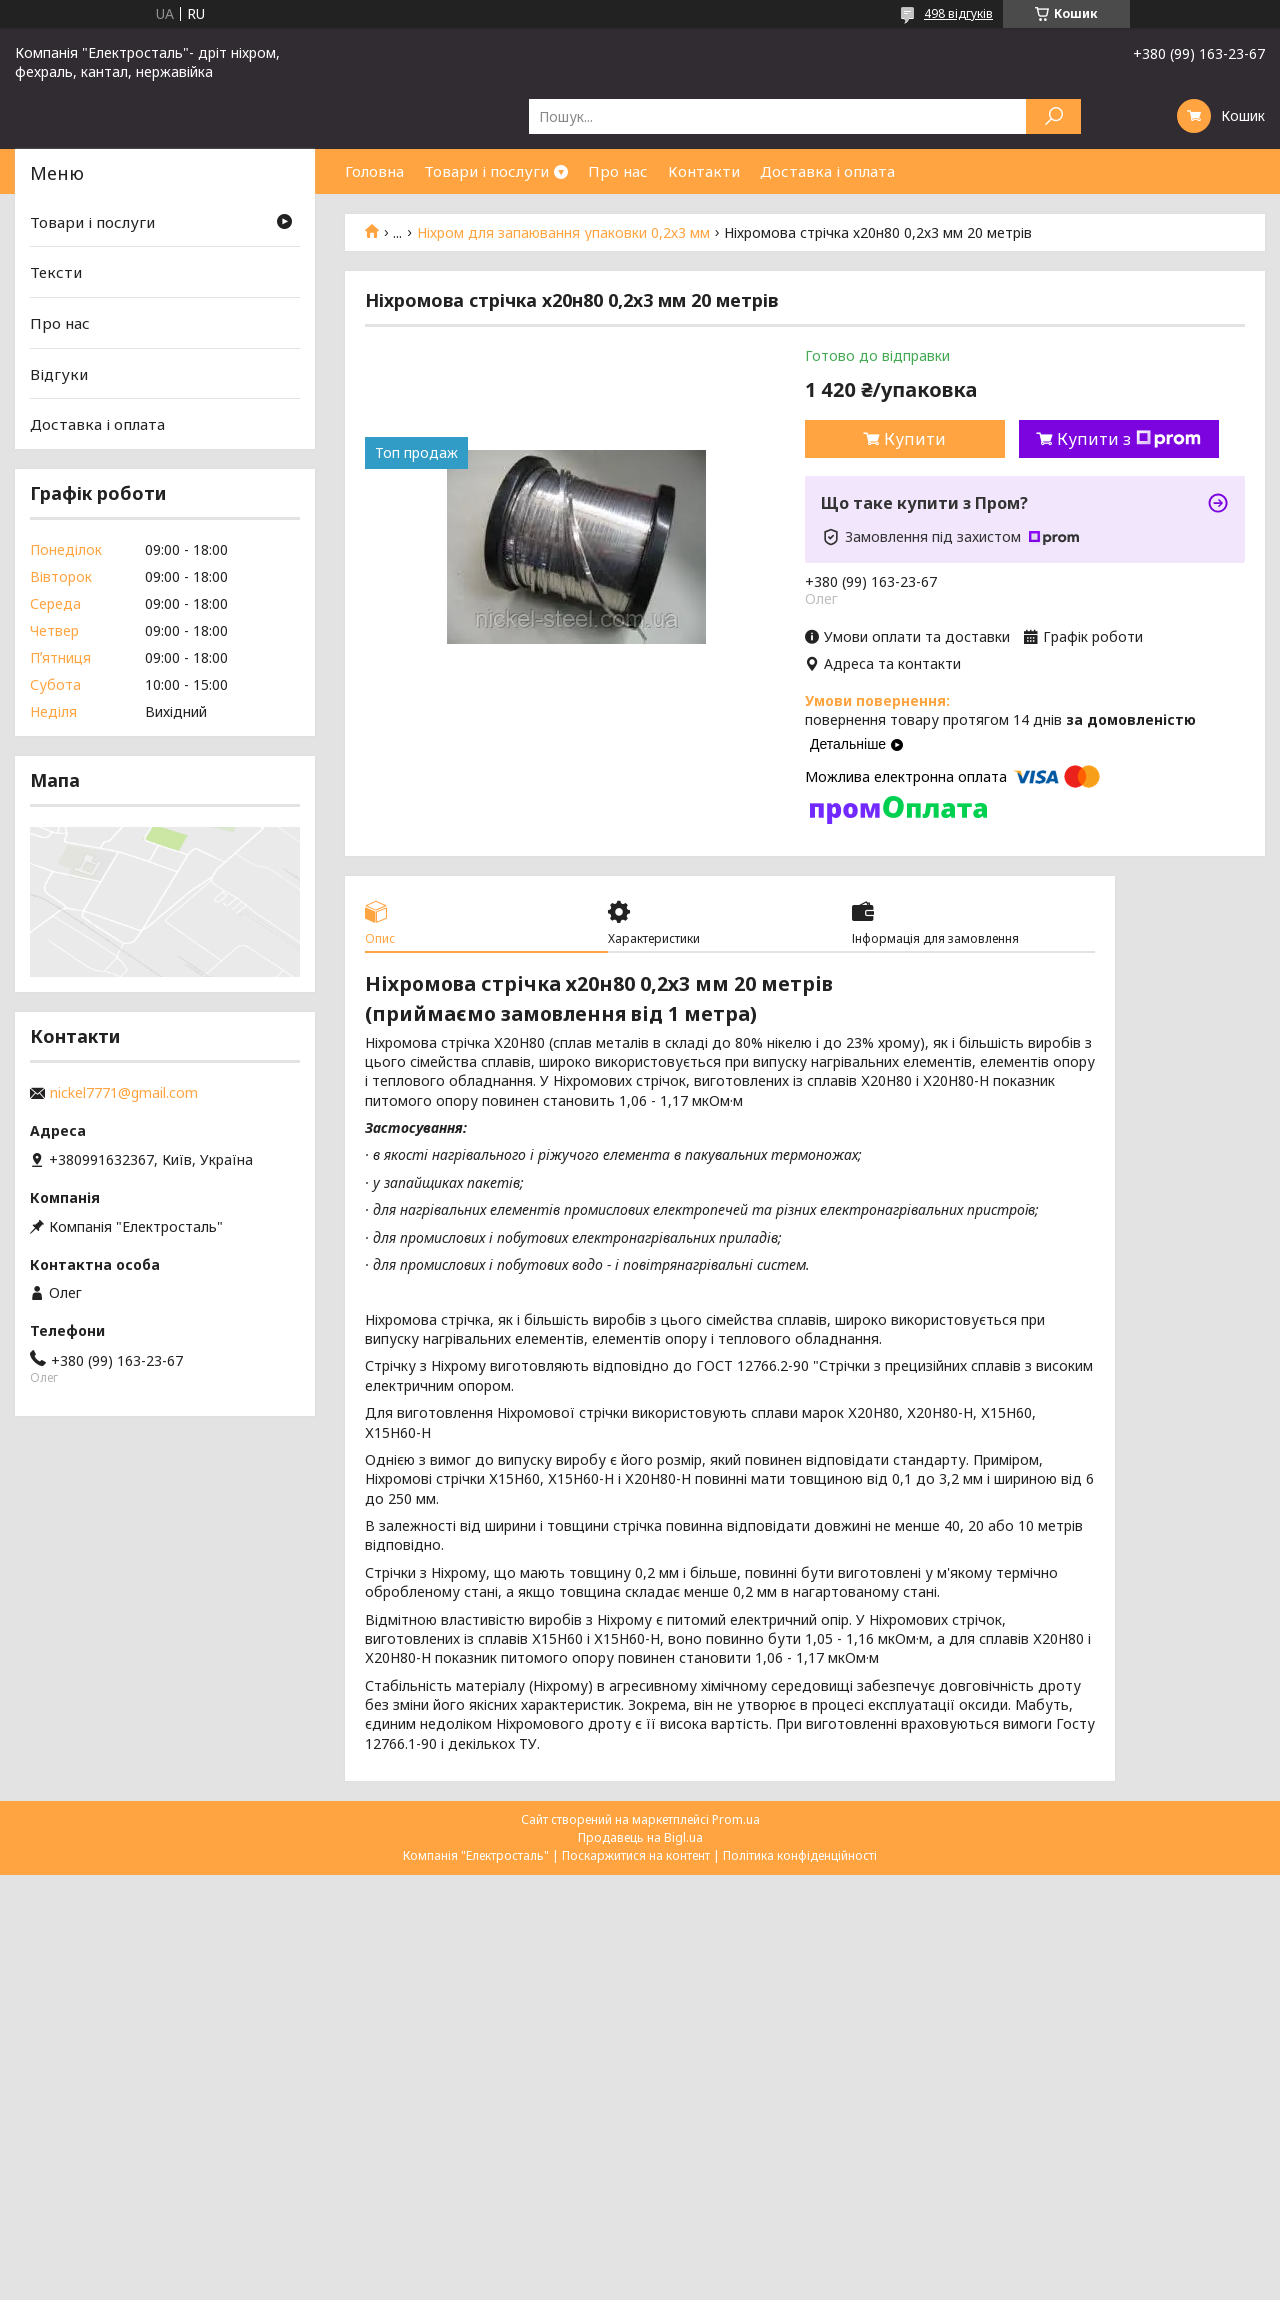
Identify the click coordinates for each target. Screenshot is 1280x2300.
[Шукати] (1053, 116)
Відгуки (59, 374)
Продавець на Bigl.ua (640, 1837)
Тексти (56, 272)
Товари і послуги (486, 171)
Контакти (704, 171)
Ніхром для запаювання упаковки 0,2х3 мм (563, 233)
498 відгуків (958, 13)
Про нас (618, 171)
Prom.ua (736, 1819)
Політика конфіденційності (800, 1855)
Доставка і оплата (827, 171)
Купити (915, 439)
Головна (374, 171)
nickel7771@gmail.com (124, 1093)
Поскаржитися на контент (636, 1855)
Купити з (1129, 439)
